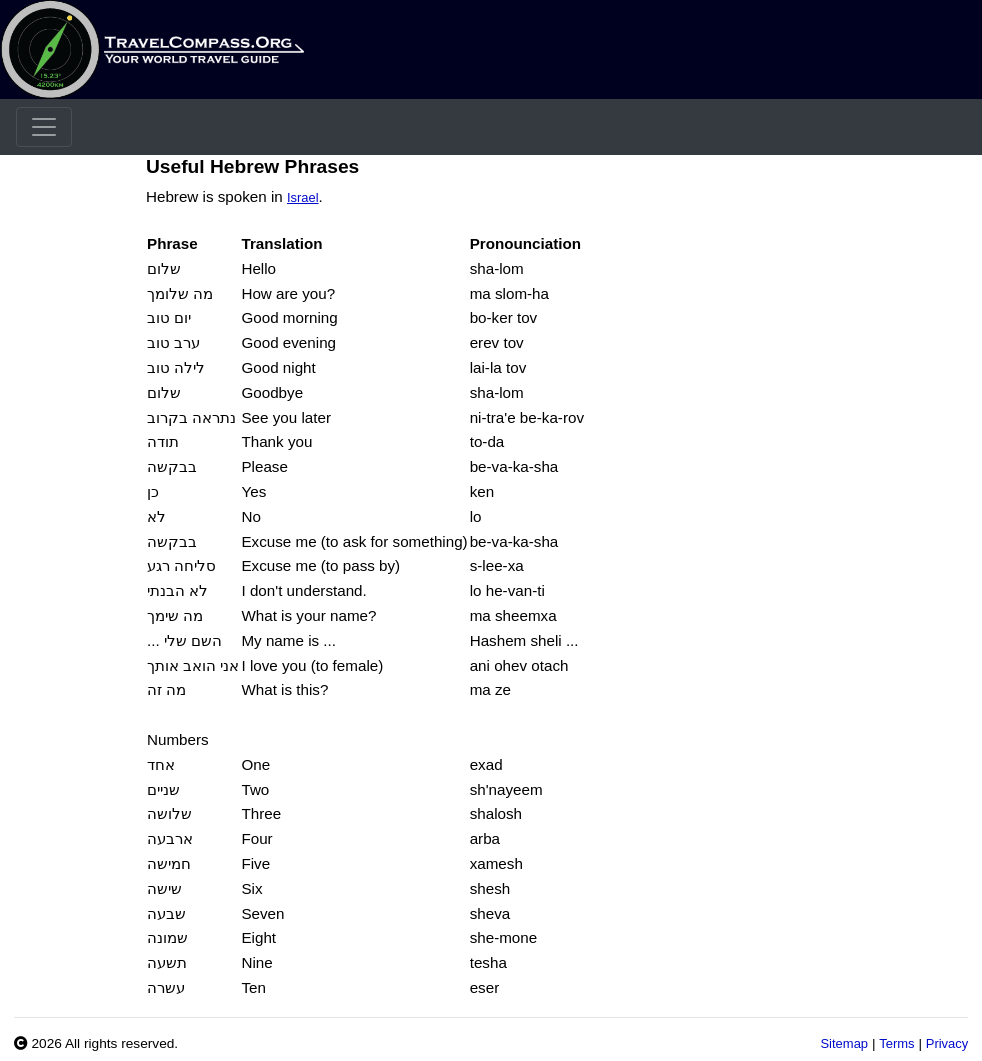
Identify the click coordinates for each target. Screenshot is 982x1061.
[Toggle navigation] (44, 127)
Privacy (947, 1043)
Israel (303, 197)
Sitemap (844, 1043)
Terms (896, 1043)
